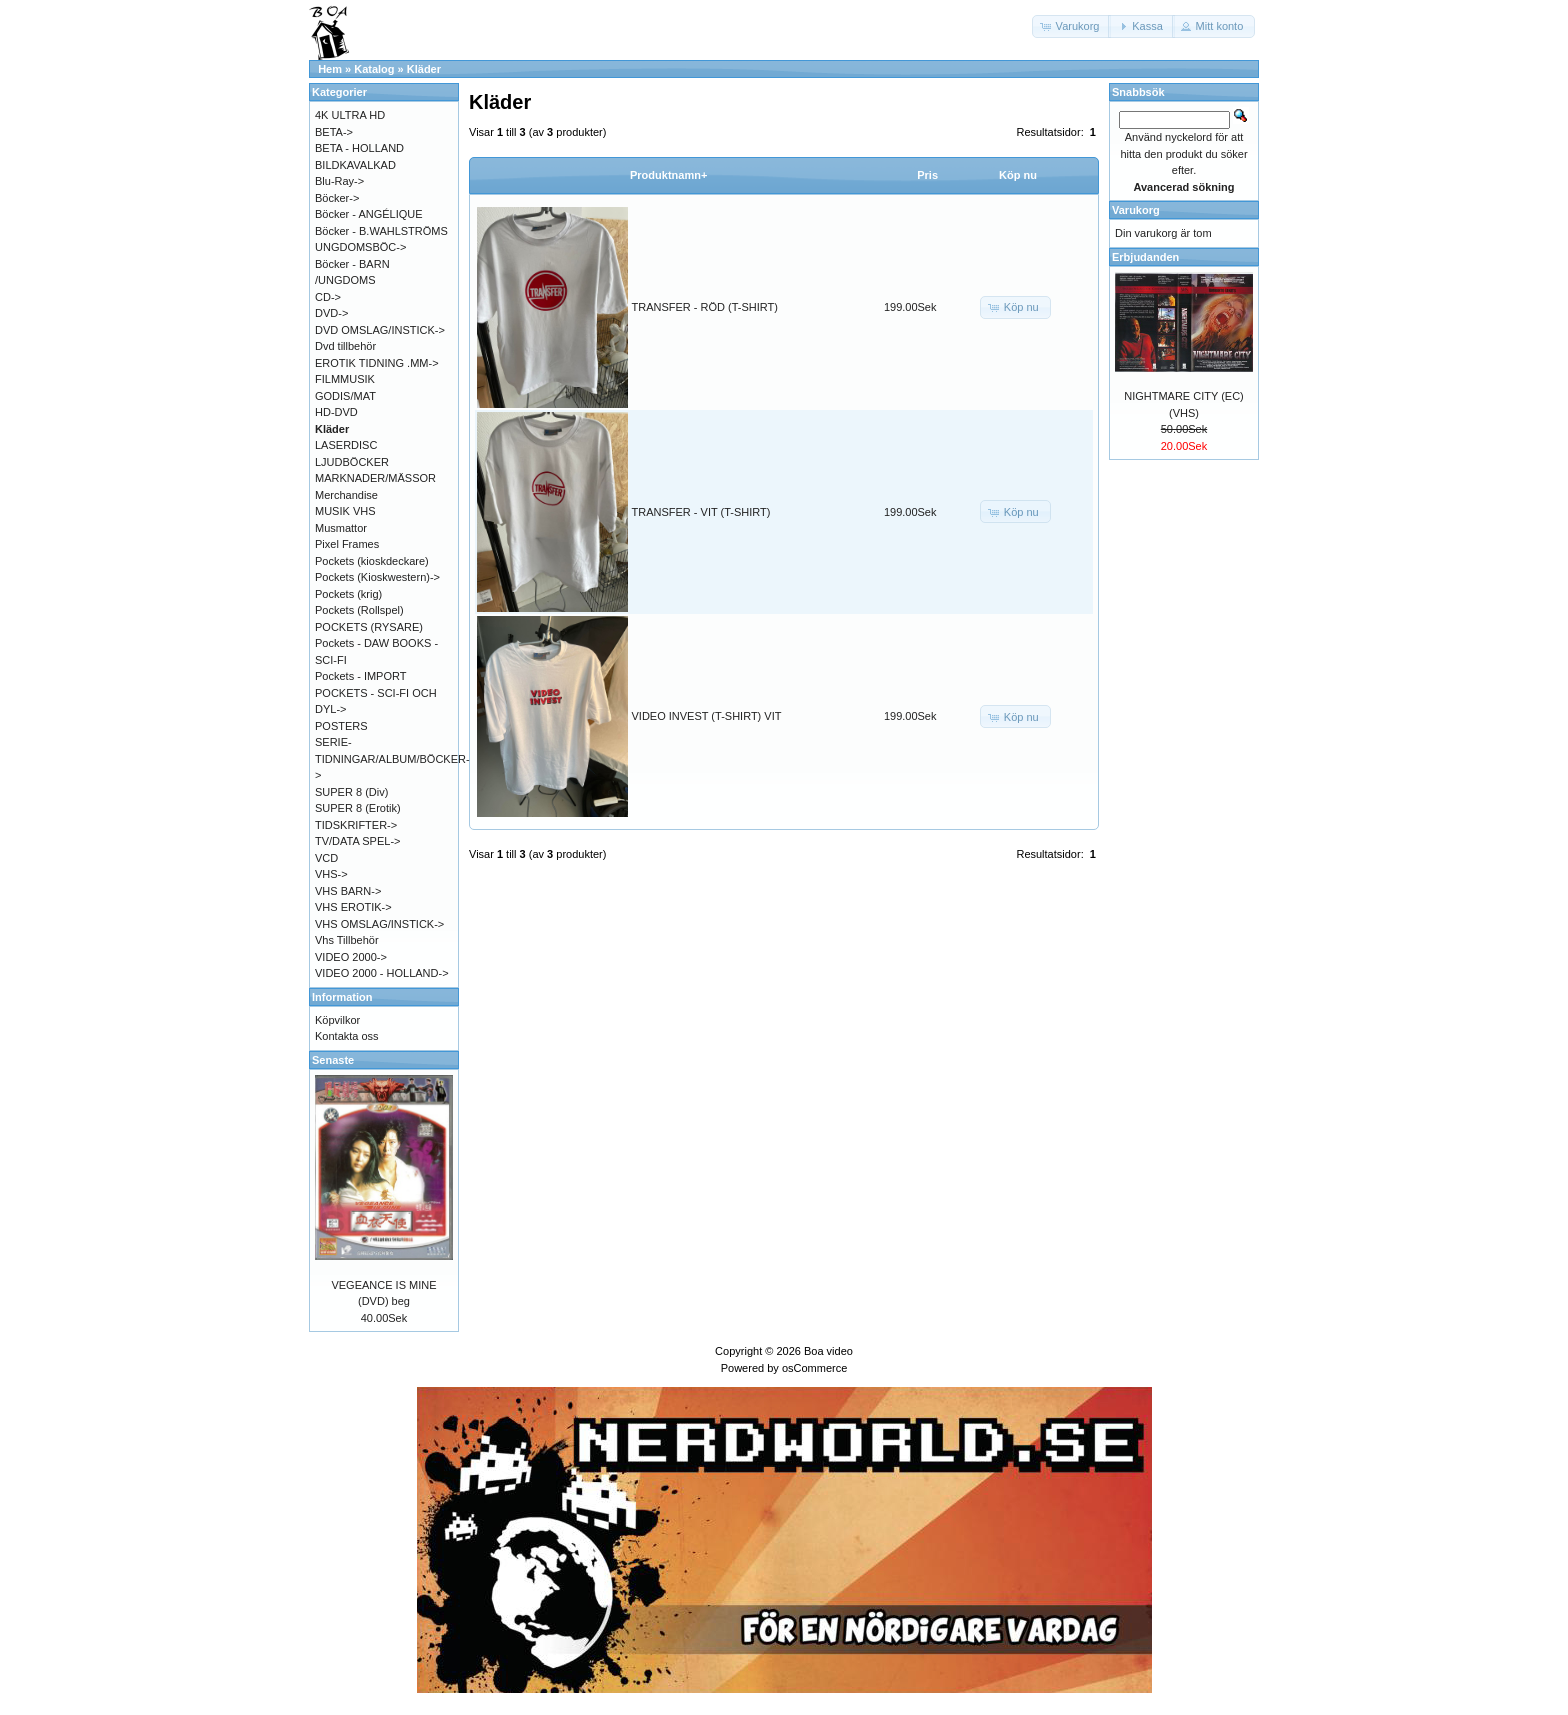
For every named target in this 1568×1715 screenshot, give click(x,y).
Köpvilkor (337, 1020)
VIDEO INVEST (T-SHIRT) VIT (707, 716)
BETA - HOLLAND (359, 148)
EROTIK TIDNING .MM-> (377, 363)
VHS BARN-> (348, 891)
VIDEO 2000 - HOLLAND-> (382, 973)
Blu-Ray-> (339, 181)
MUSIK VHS (345, 511)
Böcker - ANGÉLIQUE (369, 214)
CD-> (328, 297)
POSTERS (341, 726)
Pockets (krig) (348, 594)
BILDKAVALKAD (355, 165)
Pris (927, 175)
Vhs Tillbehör (347, 940)
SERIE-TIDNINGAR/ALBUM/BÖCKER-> (392, 758)
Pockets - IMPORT (360, 676)
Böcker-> (337, 198)
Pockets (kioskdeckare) (372, 561)
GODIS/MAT (345, 396)
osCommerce (814, 1368)
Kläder (424, 69)
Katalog (374, 69)
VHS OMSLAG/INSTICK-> (379, 924)
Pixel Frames (347, 544)
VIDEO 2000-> (351, 957)
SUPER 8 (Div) (351, 792)
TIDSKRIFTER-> (356, 825)
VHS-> (331, 874)
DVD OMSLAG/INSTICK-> (380, 330)
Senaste (333, 1060)
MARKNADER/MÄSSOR (375, 478)
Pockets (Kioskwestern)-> (377, 577)
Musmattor (341, 528)
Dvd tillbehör (345, 346)
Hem (330, 69)
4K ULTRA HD (350, 115)
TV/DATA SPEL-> (357, 841)
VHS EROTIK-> (353, 907)
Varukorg (1136, 210)
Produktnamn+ (668, 175)
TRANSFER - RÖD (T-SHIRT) (705, 307)
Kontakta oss (347, 1036)
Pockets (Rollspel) (359, 610)
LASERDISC (346, 445)
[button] (1072, 26)
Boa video (828, 1351)
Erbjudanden (1145, 257)
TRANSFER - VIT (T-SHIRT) (701, 512)
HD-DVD (336, 412)
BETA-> (334, 132)
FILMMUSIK (345, 379)
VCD (326, 858)
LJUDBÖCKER (352, 462)
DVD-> (331, 313)
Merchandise (346, 495)
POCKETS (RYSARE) (369, 627)
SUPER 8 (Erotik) (358, 808)
